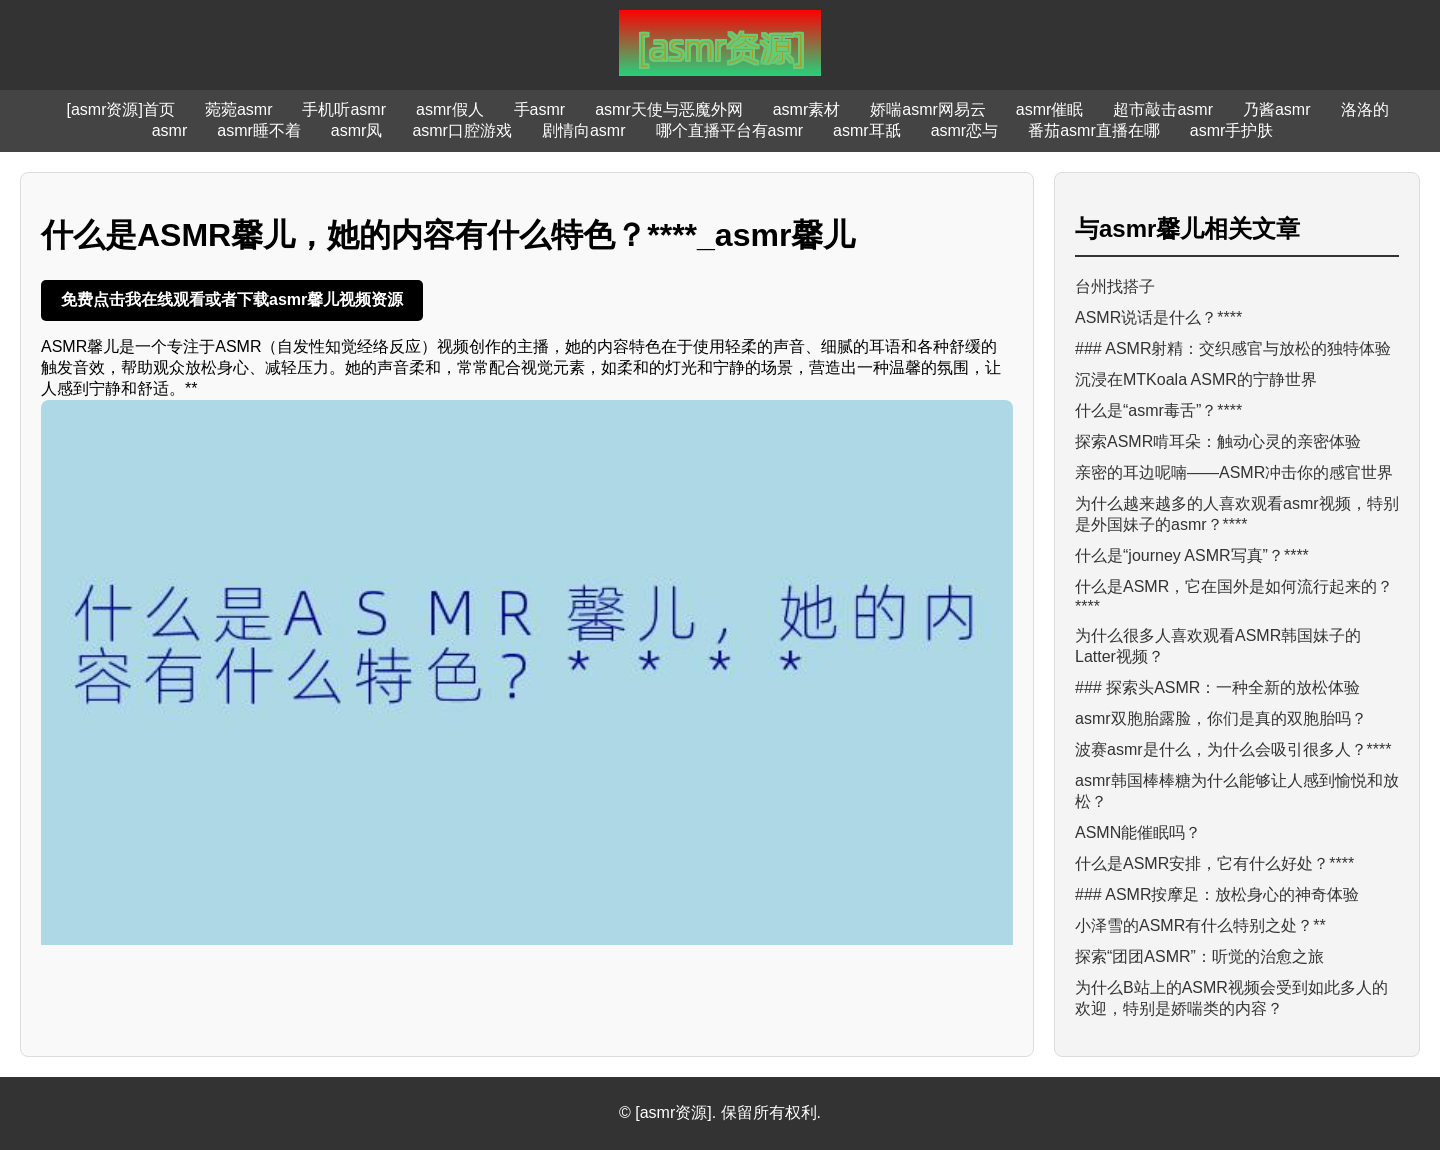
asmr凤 (357, 130)
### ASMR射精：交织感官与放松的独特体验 (1233, 348)
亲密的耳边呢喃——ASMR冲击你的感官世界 (1234, 472)
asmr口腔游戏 (462, 130)
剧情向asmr (584, 130)
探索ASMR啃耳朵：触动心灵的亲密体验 (1218, 441)
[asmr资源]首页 (120, 109)
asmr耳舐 (867, 130)
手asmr (540, 109)
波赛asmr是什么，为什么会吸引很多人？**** (1233, 749)
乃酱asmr (1277, 109)
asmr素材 (807, 109)
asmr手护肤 (1232, 130)
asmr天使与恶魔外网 (669, 109)
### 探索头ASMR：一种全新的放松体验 (1217, 687)
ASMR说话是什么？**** (1158, 317)
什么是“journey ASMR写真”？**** (1192, 555)
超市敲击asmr (1163, 109)
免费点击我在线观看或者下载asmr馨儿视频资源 (232, 299)
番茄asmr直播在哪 (1094, 130)
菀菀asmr (239, 109)
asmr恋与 (965, 130)
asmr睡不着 (259, 130)
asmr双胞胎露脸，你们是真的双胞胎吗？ (1221, 718)
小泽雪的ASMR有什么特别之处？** (1200, 925)
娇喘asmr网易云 (928, 109)
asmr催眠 (1050, 109)
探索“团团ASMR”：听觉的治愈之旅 (1199, 956)
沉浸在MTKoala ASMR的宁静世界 (1196, 379)
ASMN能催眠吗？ (1138, 832)
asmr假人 (450, 109)
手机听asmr (344, 109)
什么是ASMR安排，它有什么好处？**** (1214, 863)
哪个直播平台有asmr (730, 130)
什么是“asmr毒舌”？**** (1158, 410)
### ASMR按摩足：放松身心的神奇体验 (1217, 894)
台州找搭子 (1115, 286)
